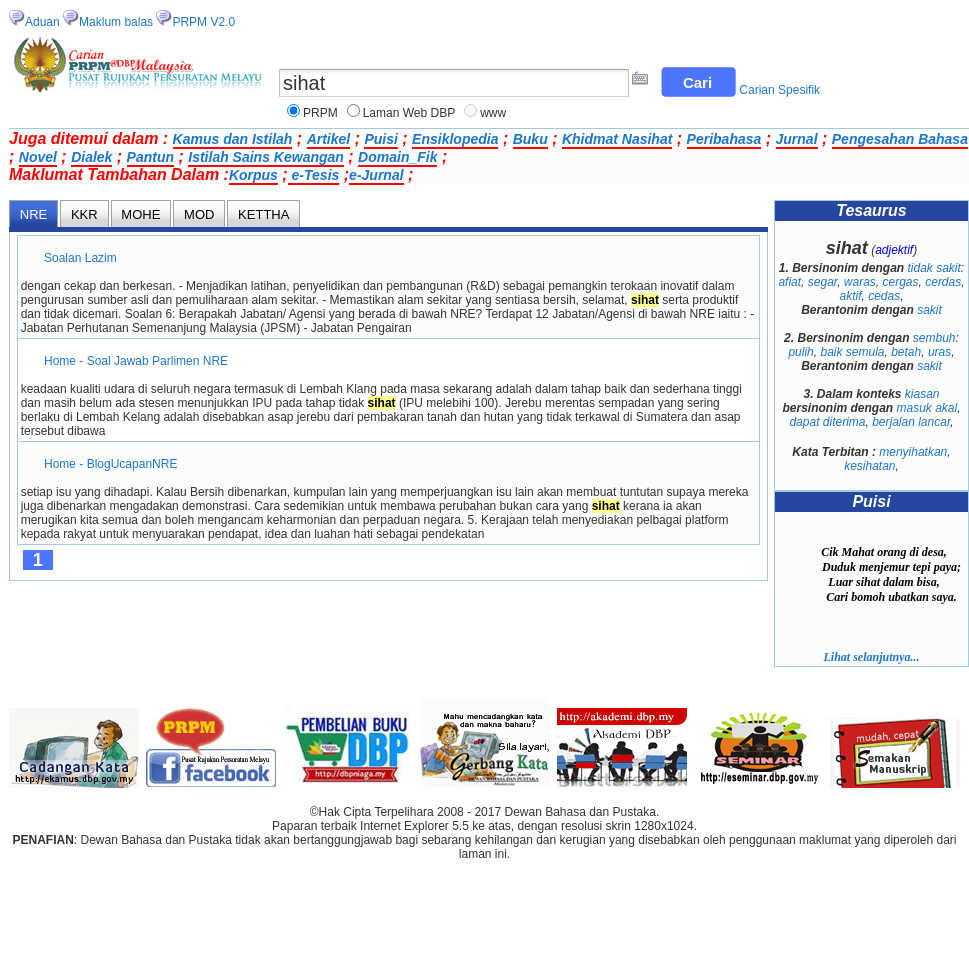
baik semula (852, 352)
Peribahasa (724, 139)
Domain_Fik (397, 157)
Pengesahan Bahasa (900, 139)
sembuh (934, 338)
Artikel (329, 139)
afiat (789, 282)
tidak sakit (934, 268)
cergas (901, 282)
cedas (884, 296)
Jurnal (797, 139)
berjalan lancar (911, 422)
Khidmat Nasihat (617, 139)
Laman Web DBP (409, 113)
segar (822, 282)
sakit (929, 310)
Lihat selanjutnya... (871, 657)
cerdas (943, 282)
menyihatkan (913, 452)
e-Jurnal (376, 175)
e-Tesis (314, 175)
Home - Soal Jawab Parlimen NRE (136, 361)
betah (906, 352)
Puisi (380, 139)
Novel (38, 157)
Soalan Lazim (80, 258)
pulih (800, 352)
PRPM (320, 113)
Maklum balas (116, 22)
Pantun (150, 157)
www (493, 113)
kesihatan (869, 466)
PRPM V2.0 (203, 22)
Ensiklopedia (455, 139)
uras (939, 352)
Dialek (91, 157)
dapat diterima (827, 422)
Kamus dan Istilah (233, 139)
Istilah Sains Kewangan (266, 157)
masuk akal (926, 408)
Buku (530, 139)
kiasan (922, 394)
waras (860, 282)
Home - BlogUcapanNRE (111, 464)
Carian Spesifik (779, 90)
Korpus (253, 175)
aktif (850, 296)
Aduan (42, 22)
